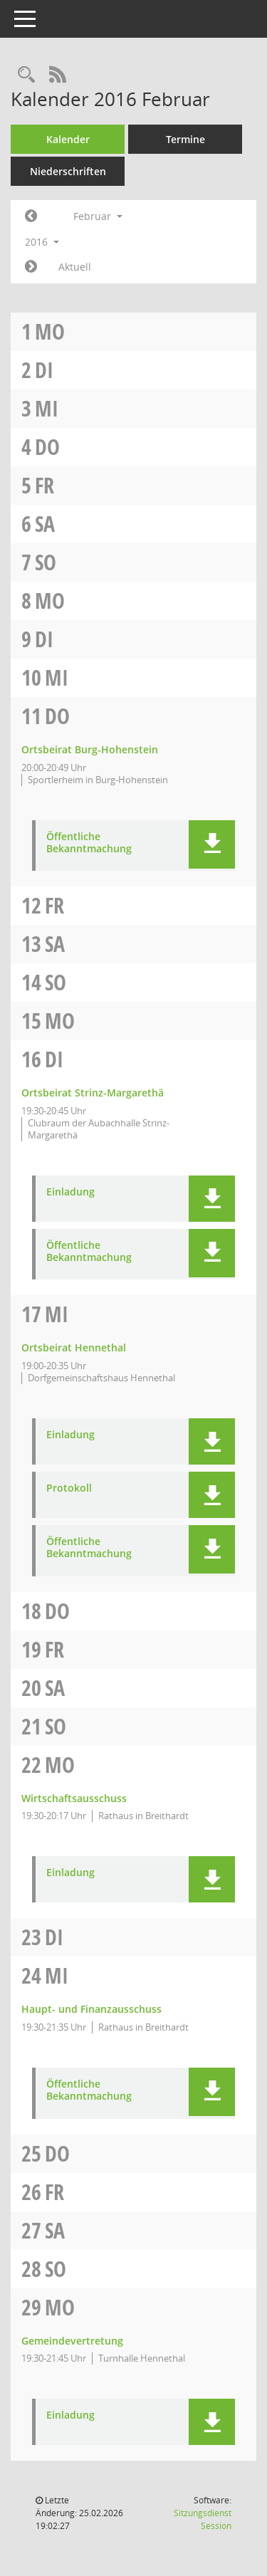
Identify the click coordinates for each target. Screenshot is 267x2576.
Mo (50, 331)
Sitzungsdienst (202, 2519)
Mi (46, 408)
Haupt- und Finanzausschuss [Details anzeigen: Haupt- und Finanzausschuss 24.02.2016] (91, 2009)
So (45, 562)
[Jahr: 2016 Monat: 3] (31, 267)
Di (44, 369)
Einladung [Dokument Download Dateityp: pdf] (70, 1192)
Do (47, 446)
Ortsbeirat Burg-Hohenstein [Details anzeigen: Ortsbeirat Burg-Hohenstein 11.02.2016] (89, 749)
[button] (212, 844)
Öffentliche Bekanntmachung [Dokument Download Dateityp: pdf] (89, 843)
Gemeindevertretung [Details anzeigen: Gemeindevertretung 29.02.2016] (72, 2340)
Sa (45, 523)
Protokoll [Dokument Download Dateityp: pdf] (69, 1488)
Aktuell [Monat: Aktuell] (74, 266)
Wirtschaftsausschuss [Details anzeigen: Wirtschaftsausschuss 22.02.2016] (74, 1798)
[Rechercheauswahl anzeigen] (26, 75)
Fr (44, 485)
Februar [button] (97, 216)
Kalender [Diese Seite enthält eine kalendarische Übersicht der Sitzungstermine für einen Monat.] (68, 139)
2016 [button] (42, 241)
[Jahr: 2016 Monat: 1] (31, 216)
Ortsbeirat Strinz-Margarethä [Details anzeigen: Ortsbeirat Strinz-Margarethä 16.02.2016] (92, 1092)
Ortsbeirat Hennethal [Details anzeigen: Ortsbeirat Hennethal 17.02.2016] (73, 1347)
